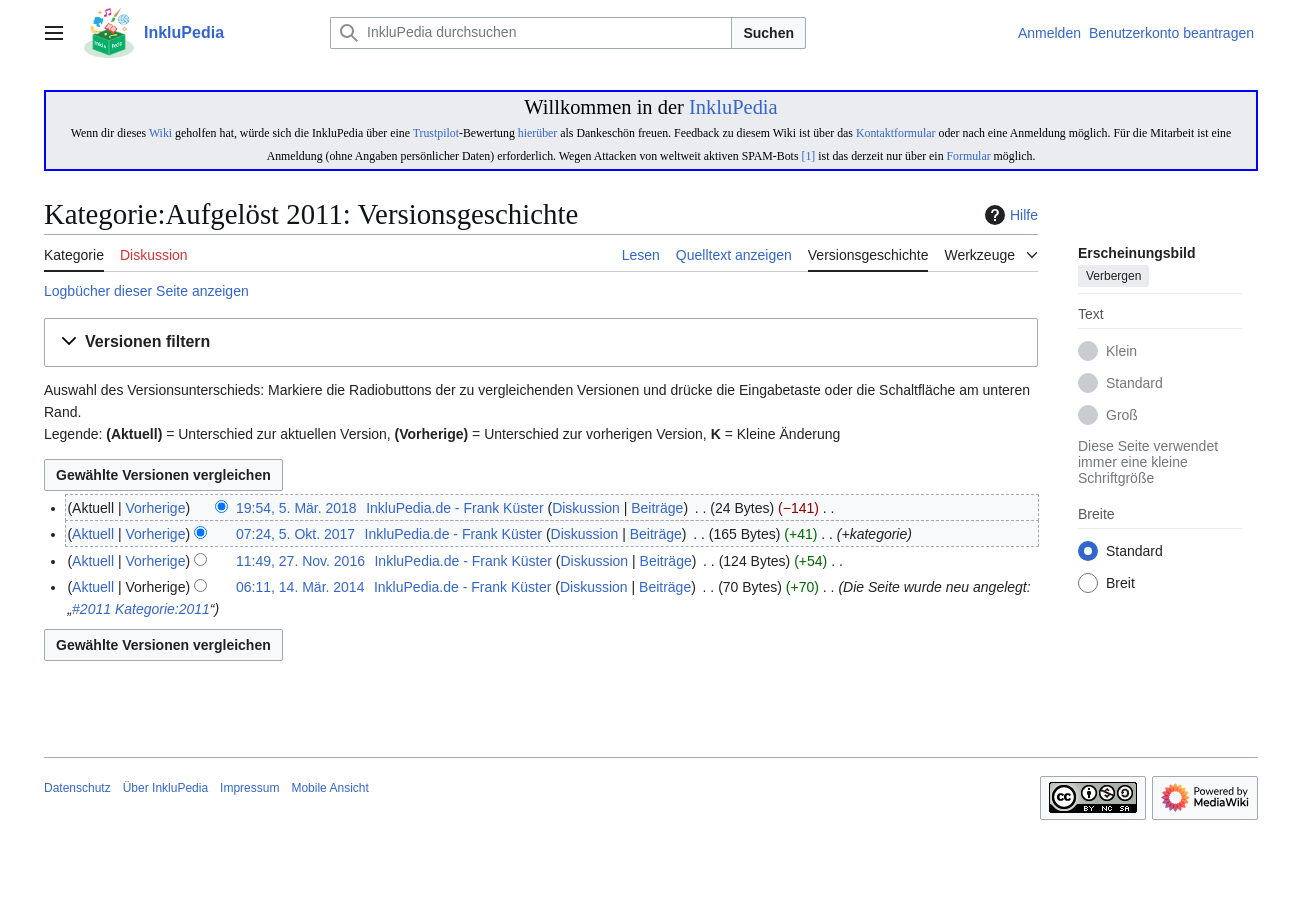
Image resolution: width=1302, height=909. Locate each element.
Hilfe (1009, 215)
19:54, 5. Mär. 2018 (296, 508)
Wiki (160, 133)
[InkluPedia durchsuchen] (531, 33)
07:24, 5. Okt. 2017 (295, 534)
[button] (541, 342)
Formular (969, 156)
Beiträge (657, 508)
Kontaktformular (896, 133)
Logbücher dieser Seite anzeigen (146, 291)
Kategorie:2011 (162, 609)
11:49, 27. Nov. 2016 (300, 561)
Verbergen (1113, 277)
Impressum (249, 788)
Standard (1134, 384)
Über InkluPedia (165, 788)
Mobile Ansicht (329, 788)
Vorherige (156, 508)
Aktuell (93, 534)
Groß (1122, 416)
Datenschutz (77, 788)
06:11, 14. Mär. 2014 (300, 587)
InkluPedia (733, 107)
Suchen (768, 33)
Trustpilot (436, 133)
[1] (808, 156)
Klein (1121, 352)
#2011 (91, 609)
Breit (1120, 584)
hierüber (537, 133)
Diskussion (586, 508)
